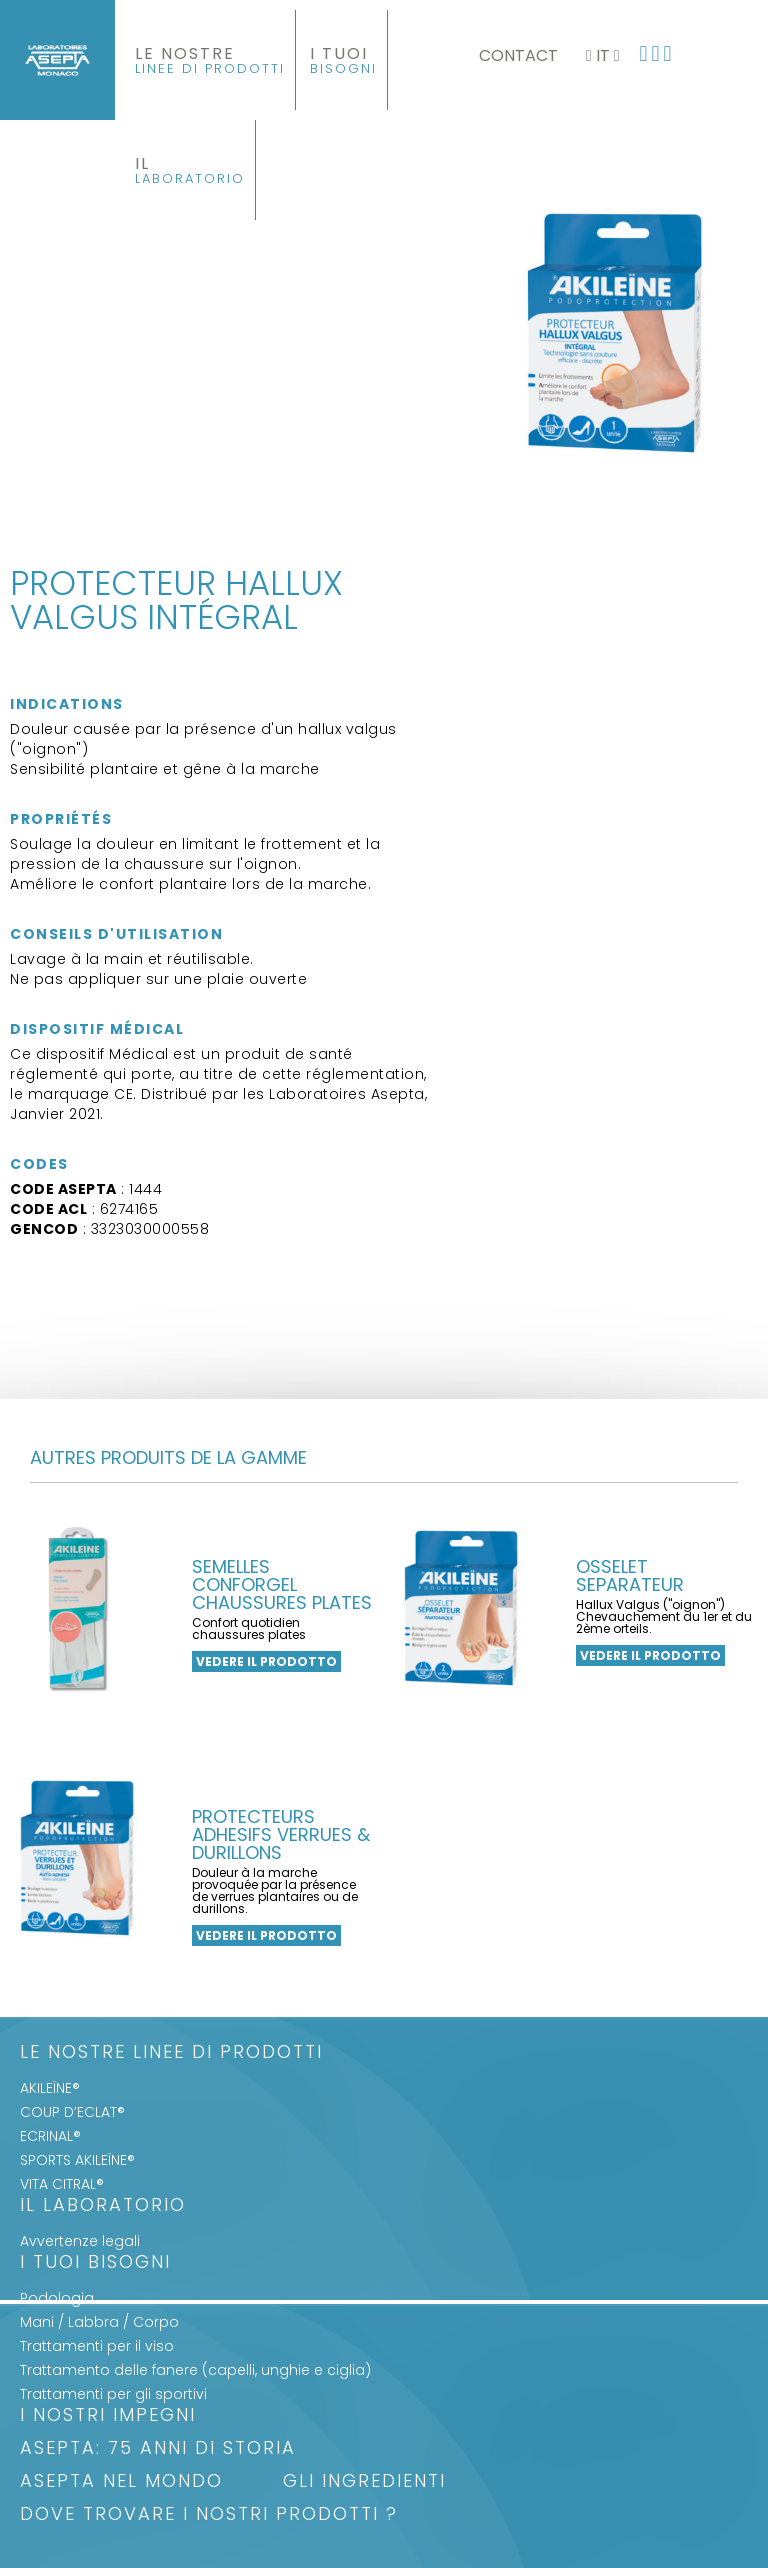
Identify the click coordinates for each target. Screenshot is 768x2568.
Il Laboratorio (103, 2206)
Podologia (57, 2298)
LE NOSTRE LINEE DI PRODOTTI (171, 2053)
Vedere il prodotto (266, 1661)
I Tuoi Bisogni (95, 2263)
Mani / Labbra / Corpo (99, 2322)
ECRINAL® (50, 2136)
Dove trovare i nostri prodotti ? (209, 2515)
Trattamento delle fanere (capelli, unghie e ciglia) (195, 2370)
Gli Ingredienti (364, 2482)
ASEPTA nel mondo (121, 2482)
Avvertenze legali (80, 2241)
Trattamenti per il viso (97, 2346)
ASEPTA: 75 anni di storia (158, 2449)
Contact (518, 55)
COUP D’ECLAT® (72, 2112)
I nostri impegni (108, 2416)
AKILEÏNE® (50, 2088)
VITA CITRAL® (62, 2184)
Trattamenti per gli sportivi (113, 2394)
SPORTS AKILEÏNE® (77, 2160)
